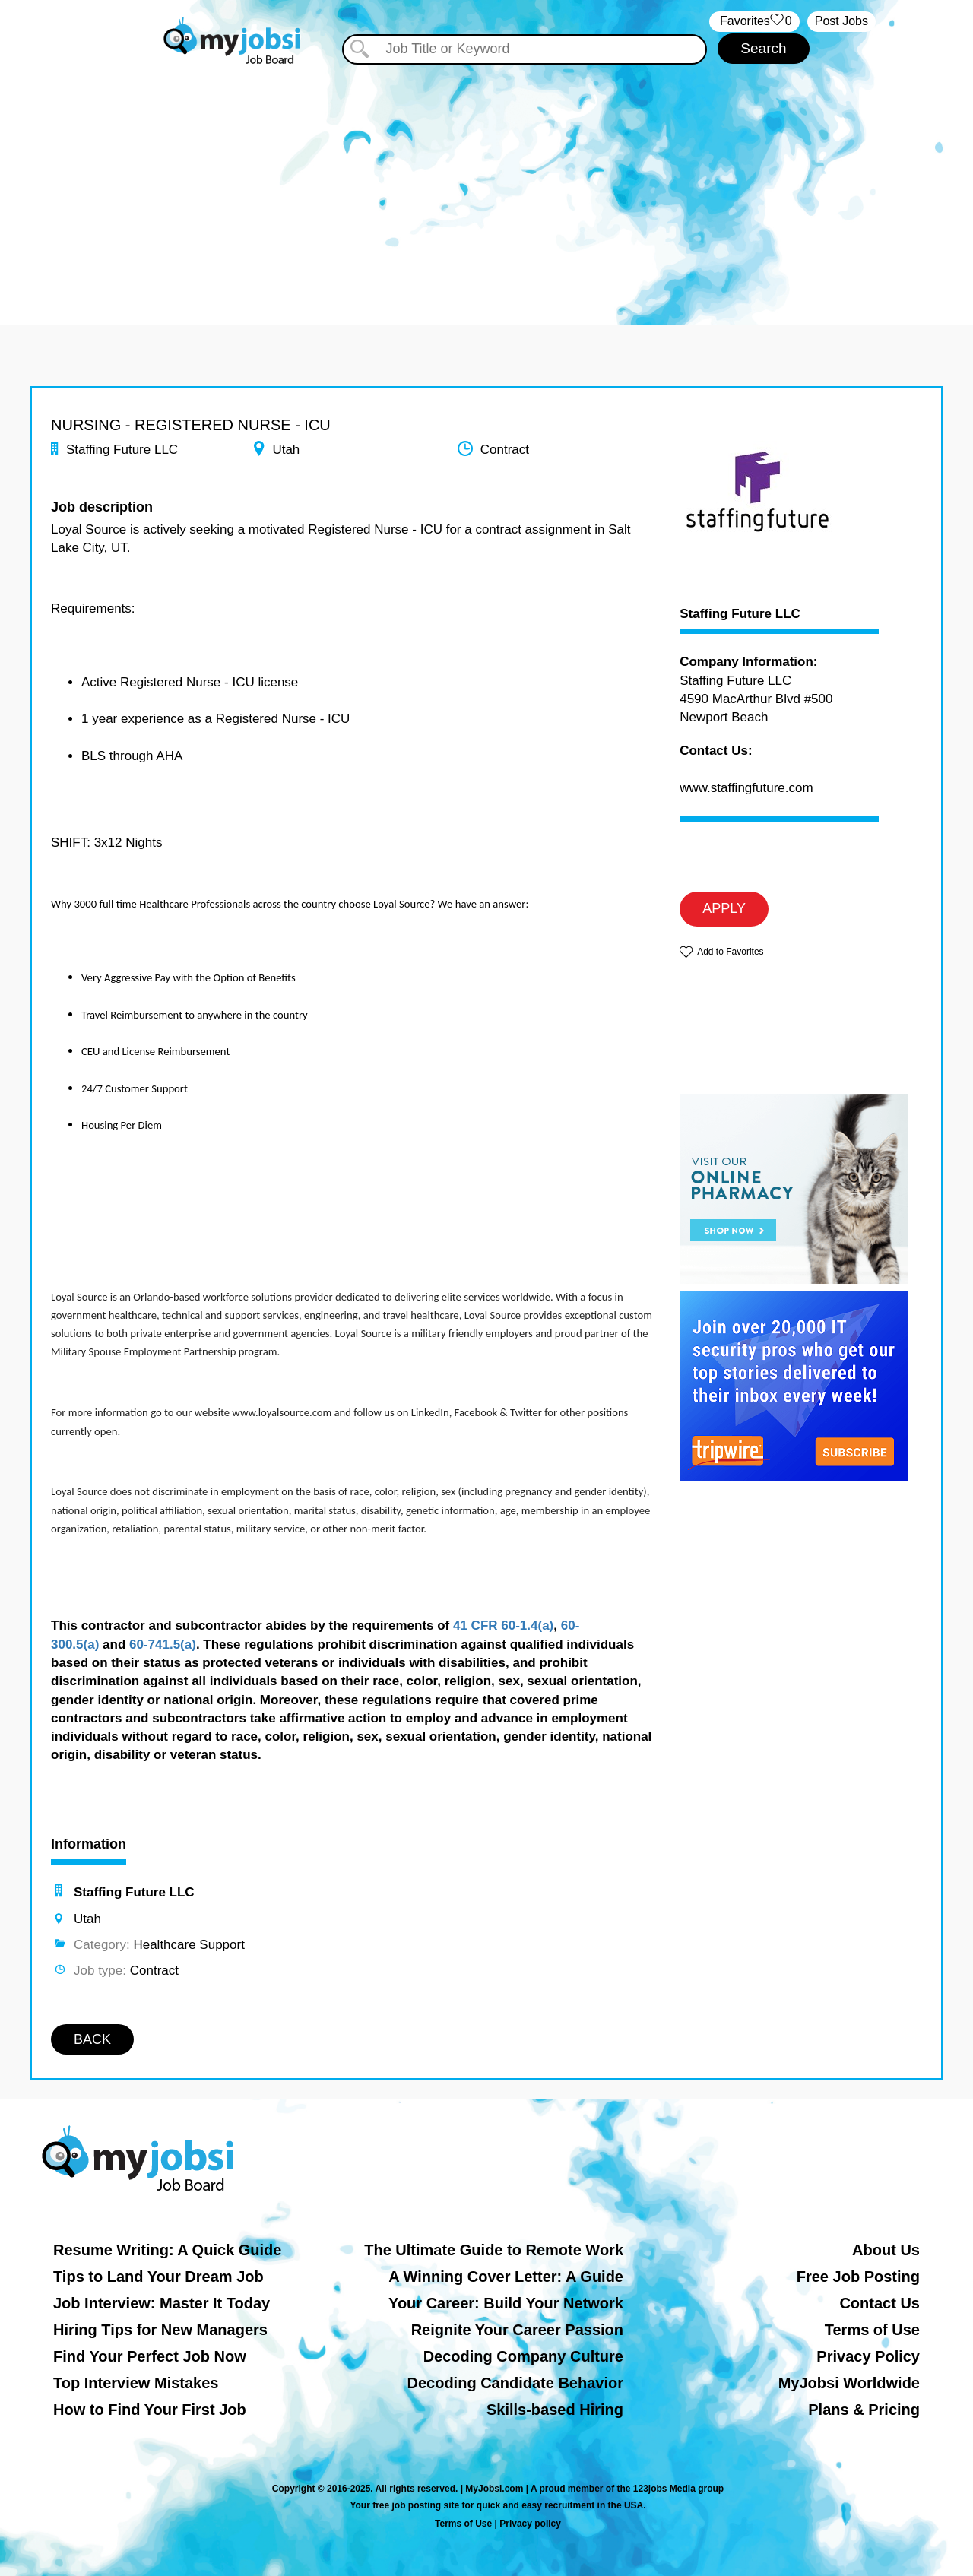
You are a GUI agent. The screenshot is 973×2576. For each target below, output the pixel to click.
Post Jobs (841, 20)
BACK (92, 2039)
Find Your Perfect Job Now (149, 2356)
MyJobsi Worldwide (849, 2383)
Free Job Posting (858, 2276)
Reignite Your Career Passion (517, 2329)
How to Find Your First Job (149, 2409)
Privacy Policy (868, 2356)
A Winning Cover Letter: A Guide (505, 2276)
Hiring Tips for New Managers (160, 2329)
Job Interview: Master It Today (161, 2303)
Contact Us (879, 2303)
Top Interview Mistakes (135, 2383)
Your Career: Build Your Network (505, 2303)
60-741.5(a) (162, 1644)
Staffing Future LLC (740, 614)
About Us (886, 2250)
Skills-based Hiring (554, 2409)
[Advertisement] (486, 180)
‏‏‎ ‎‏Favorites (754, 21)
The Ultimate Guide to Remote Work (493, 2250)
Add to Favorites (730, 951)
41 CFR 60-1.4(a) (503, 1625)
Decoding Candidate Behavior (515, 2383)
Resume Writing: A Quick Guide (167, 2250)
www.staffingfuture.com (746, 788)
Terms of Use (872, 2329)
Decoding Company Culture (523, 2356)
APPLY (724, 908)
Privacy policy (530, 2523)
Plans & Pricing (864, 2409)
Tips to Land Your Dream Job (158, 2276)
